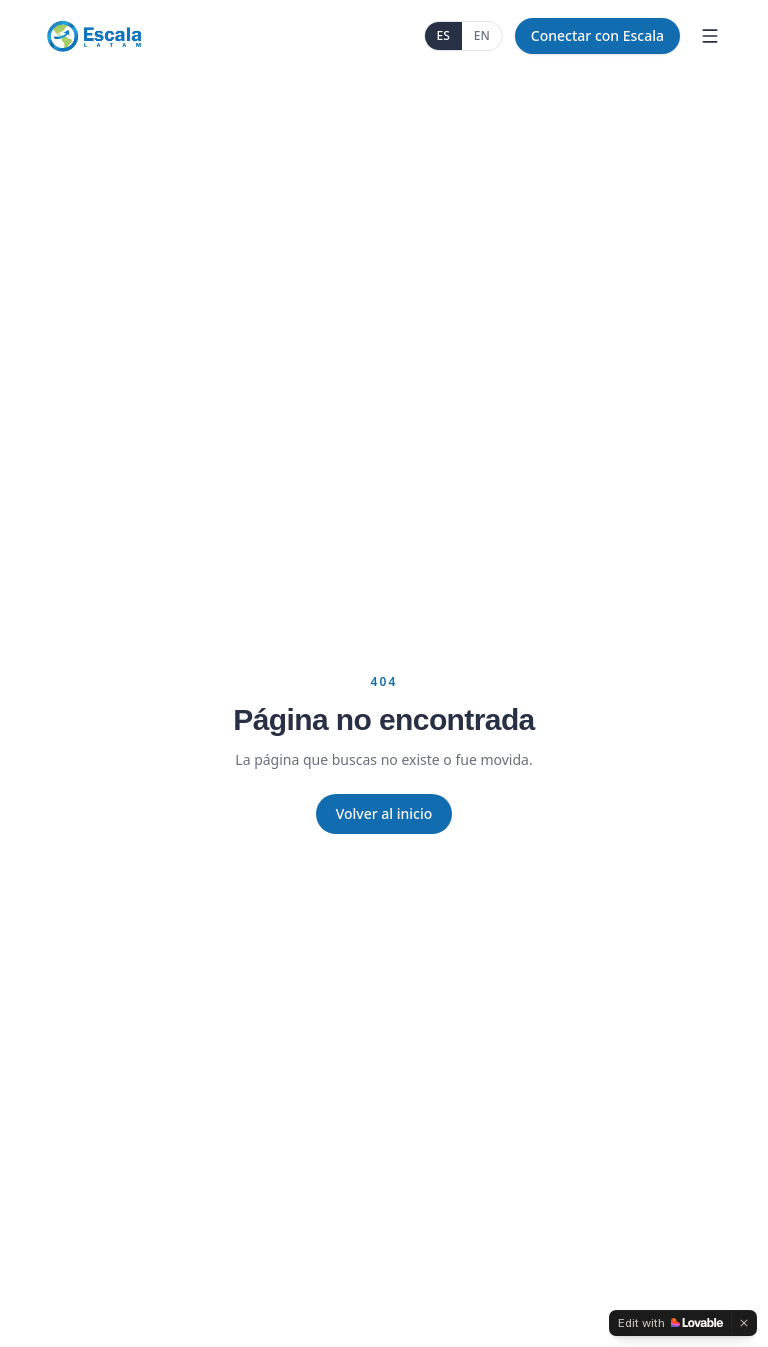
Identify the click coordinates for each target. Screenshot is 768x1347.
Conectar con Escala (597, 35)
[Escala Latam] (93, 36)
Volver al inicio (384, 813)
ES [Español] (443, 35)
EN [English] (482, 35)
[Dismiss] (744, 1323)
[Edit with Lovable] (670, 1323)
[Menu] (710, 36)
